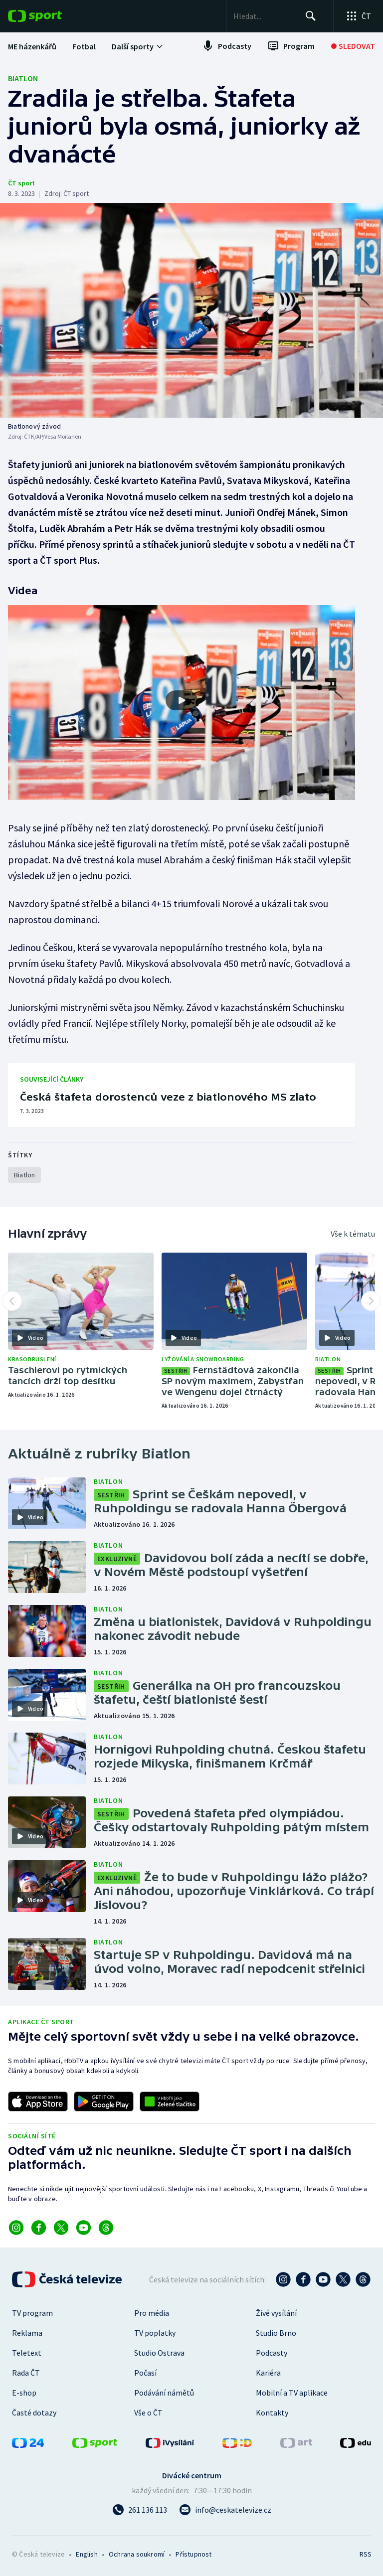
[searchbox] (260, 16)
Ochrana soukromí (137, 2554)
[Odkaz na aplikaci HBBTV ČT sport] (169, 2101)
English (86, 2554)
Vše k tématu (353, 1234)
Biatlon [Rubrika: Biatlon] (23, 78)
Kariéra (268, 2373)
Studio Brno (276, 2333)
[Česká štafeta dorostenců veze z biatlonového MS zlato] (181, 1095)
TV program (32, 2313)
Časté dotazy (34, 2412)
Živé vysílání (276, 2313)
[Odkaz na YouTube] (83, 2228)
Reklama (27, 2333)
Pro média (151, 2313)
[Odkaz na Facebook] (38, 2228)
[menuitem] (32, 46)
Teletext (26, 2353)
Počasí (145, 2373)
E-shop (24, 2393)
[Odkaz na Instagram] (16, 2228)
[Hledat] (309, 16)
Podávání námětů (164, 2393)
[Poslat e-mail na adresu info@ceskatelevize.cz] (225, 2510)
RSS (365, 2554)
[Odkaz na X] (61, 2228)
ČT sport (21, 182)
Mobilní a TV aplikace (292, 2393)
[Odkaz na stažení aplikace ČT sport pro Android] (104, 2101)
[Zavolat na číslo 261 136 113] (139, 2510)
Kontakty (272, 2412)
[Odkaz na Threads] (106, 2228)
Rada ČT (26, 2373)
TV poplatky (155, 2333)
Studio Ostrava (159, 2353)
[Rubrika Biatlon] (24, 1175)
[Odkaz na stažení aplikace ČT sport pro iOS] (38, 2101)
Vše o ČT (148, 2412)
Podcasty (271, 2353)
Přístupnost (193, 2554)
